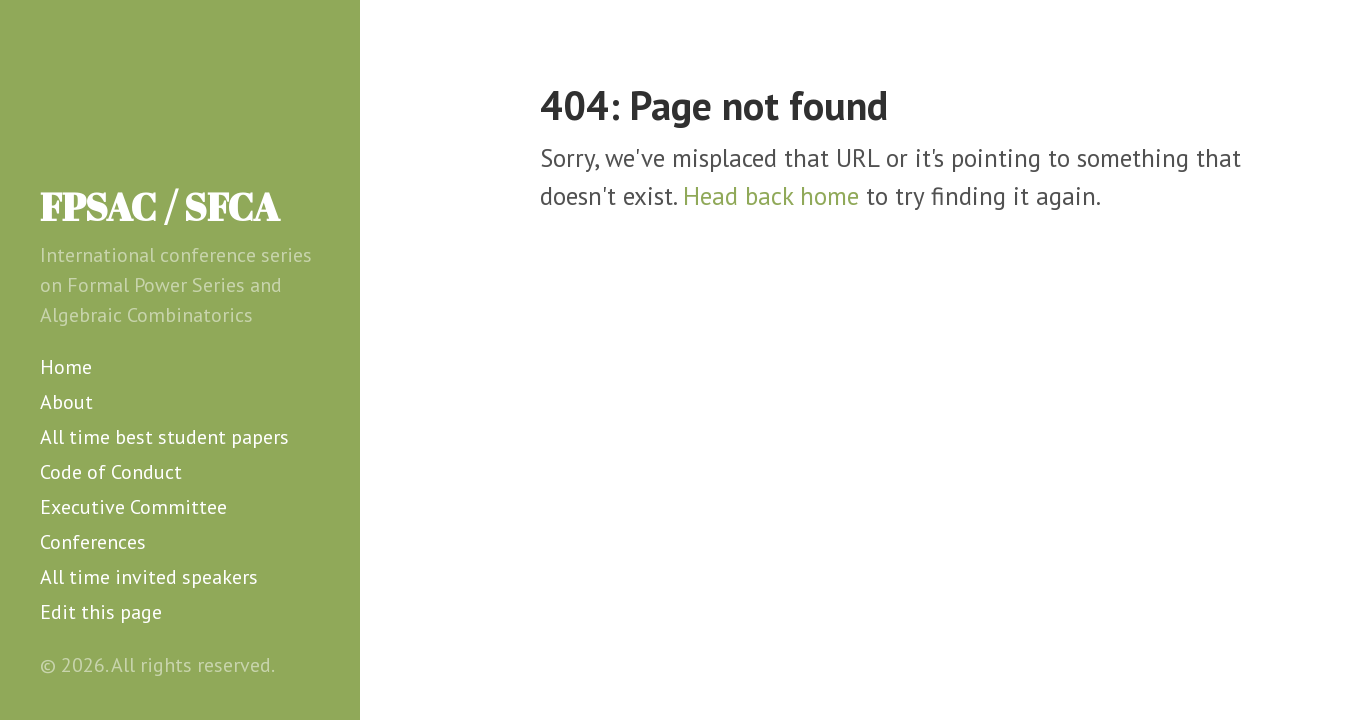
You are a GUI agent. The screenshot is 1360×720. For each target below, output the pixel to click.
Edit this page (101, 612)
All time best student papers (164, 437)
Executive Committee (133, 507)
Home (66, 367)
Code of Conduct (111, 472)
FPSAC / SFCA (159, 206)
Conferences (93, 542)
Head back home (771, 196)
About (66, 402)
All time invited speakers (149, 577)
